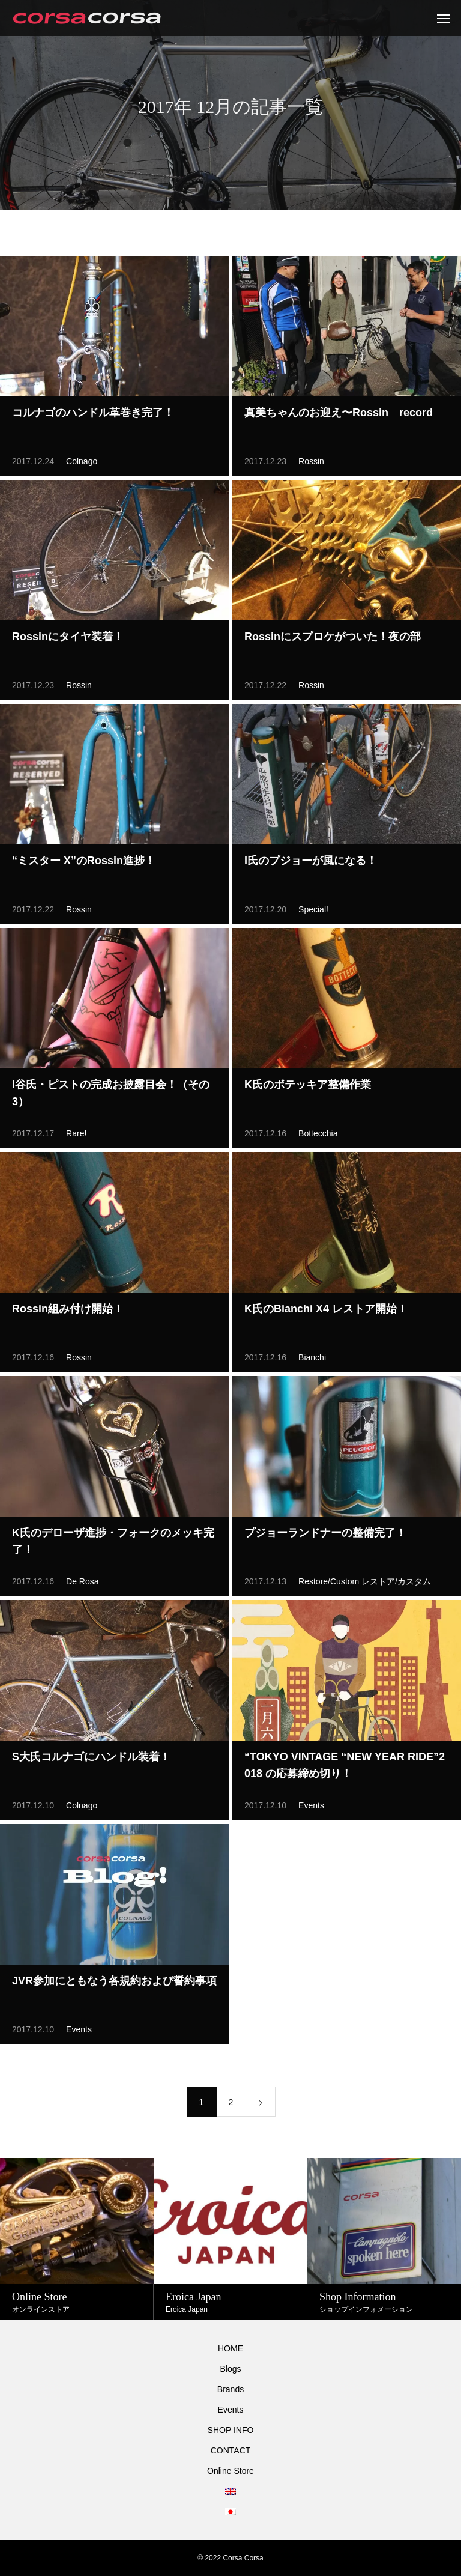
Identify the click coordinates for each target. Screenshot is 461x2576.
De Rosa (82, 1585)
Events (311, 1809)
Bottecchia (317, 1137)
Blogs (230, 2369)
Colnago (81, 465)
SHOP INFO (231, 2430)
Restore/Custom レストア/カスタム (364, 1585)
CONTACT (231, 2450)
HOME (230, 2348)
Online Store (230, 2471)
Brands (230, 2389)
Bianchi (312, 1361)
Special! (313, 913)
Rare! (76, 1137)
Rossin (311, 465)
